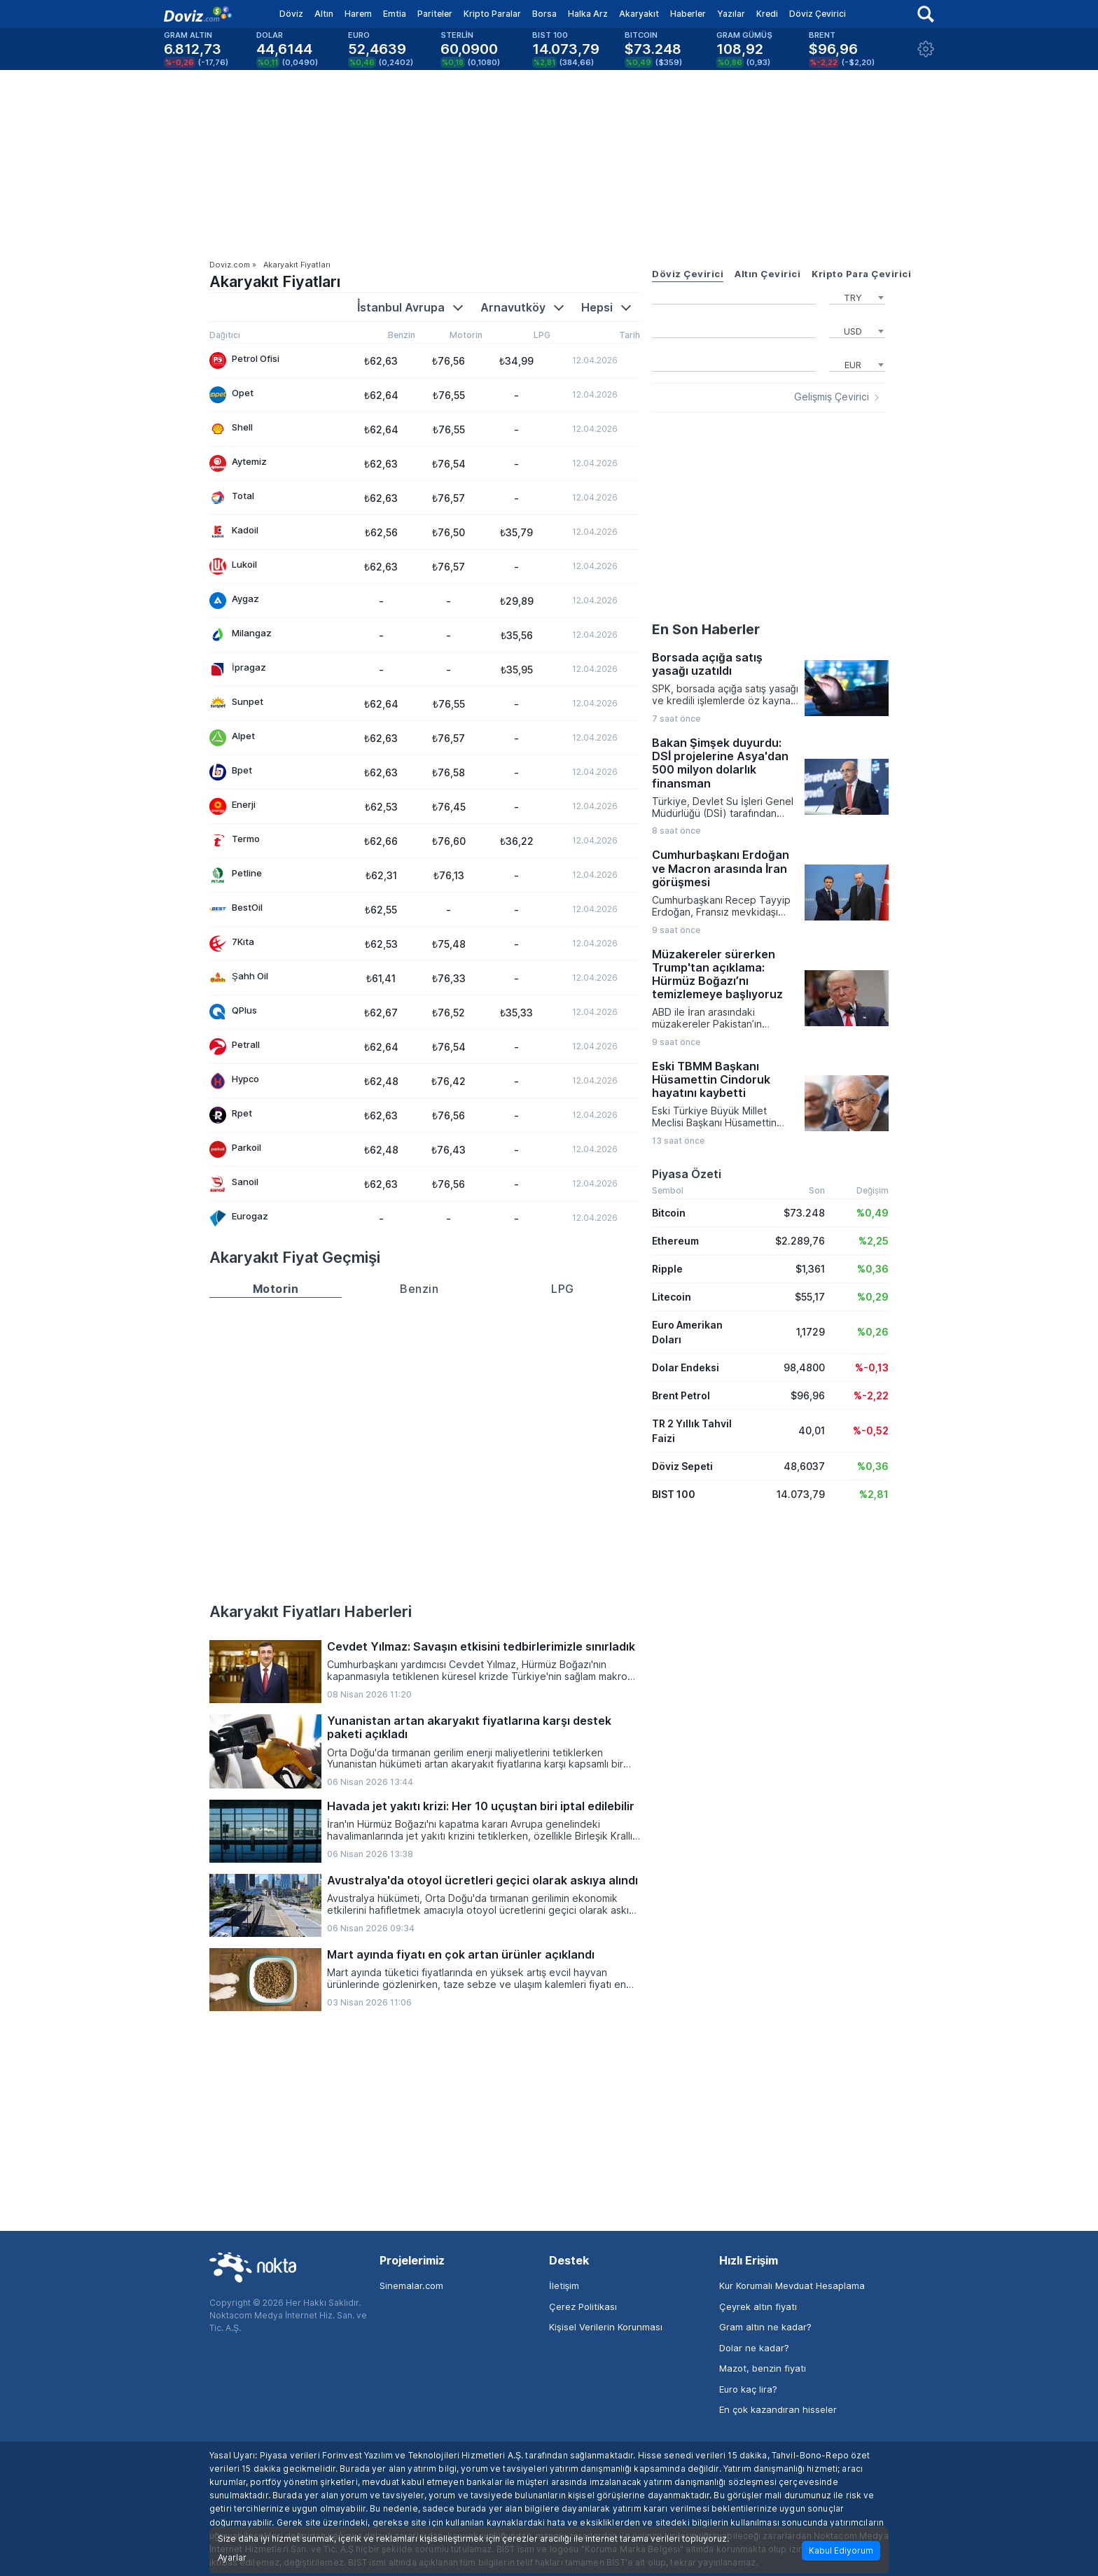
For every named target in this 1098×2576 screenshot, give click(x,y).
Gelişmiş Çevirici (831, 396)
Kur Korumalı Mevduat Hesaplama (792, 2285)
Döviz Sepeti (682, 1466)
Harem (358, 13)
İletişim (564, 2285)
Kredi (767, 13)
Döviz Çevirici (817, 13)
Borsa (544, 13)
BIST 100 (673, 1494)
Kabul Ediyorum (841, 2550)
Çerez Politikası (583, 2306)
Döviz (291, 13)
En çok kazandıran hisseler (778, 2409)
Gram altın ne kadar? (765, 2326)
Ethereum (675, 1241)
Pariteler (434, 13)
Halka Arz (588, 13)
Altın (323, 13)
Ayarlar (232, 2558)
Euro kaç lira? (748, 2389)
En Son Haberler (706, 629)
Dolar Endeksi (685, 1367)
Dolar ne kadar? (754, 2347)
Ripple (667, 1269)
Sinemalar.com (411, 2285)
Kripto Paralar (492, 13)
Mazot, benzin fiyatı (762, 2368)
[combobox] (857, 296)
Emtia (394, 13)
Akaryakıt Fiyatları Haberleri (310, 1611)
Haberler (688, 13)
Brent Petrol (681, 1395)
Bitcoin (669, 1213)
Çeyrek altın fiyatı (758, 2306)
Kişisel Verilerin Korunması (605, 2326)
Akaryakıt (639, 13)
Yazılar (731, 13)
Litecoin (671, 1297)
